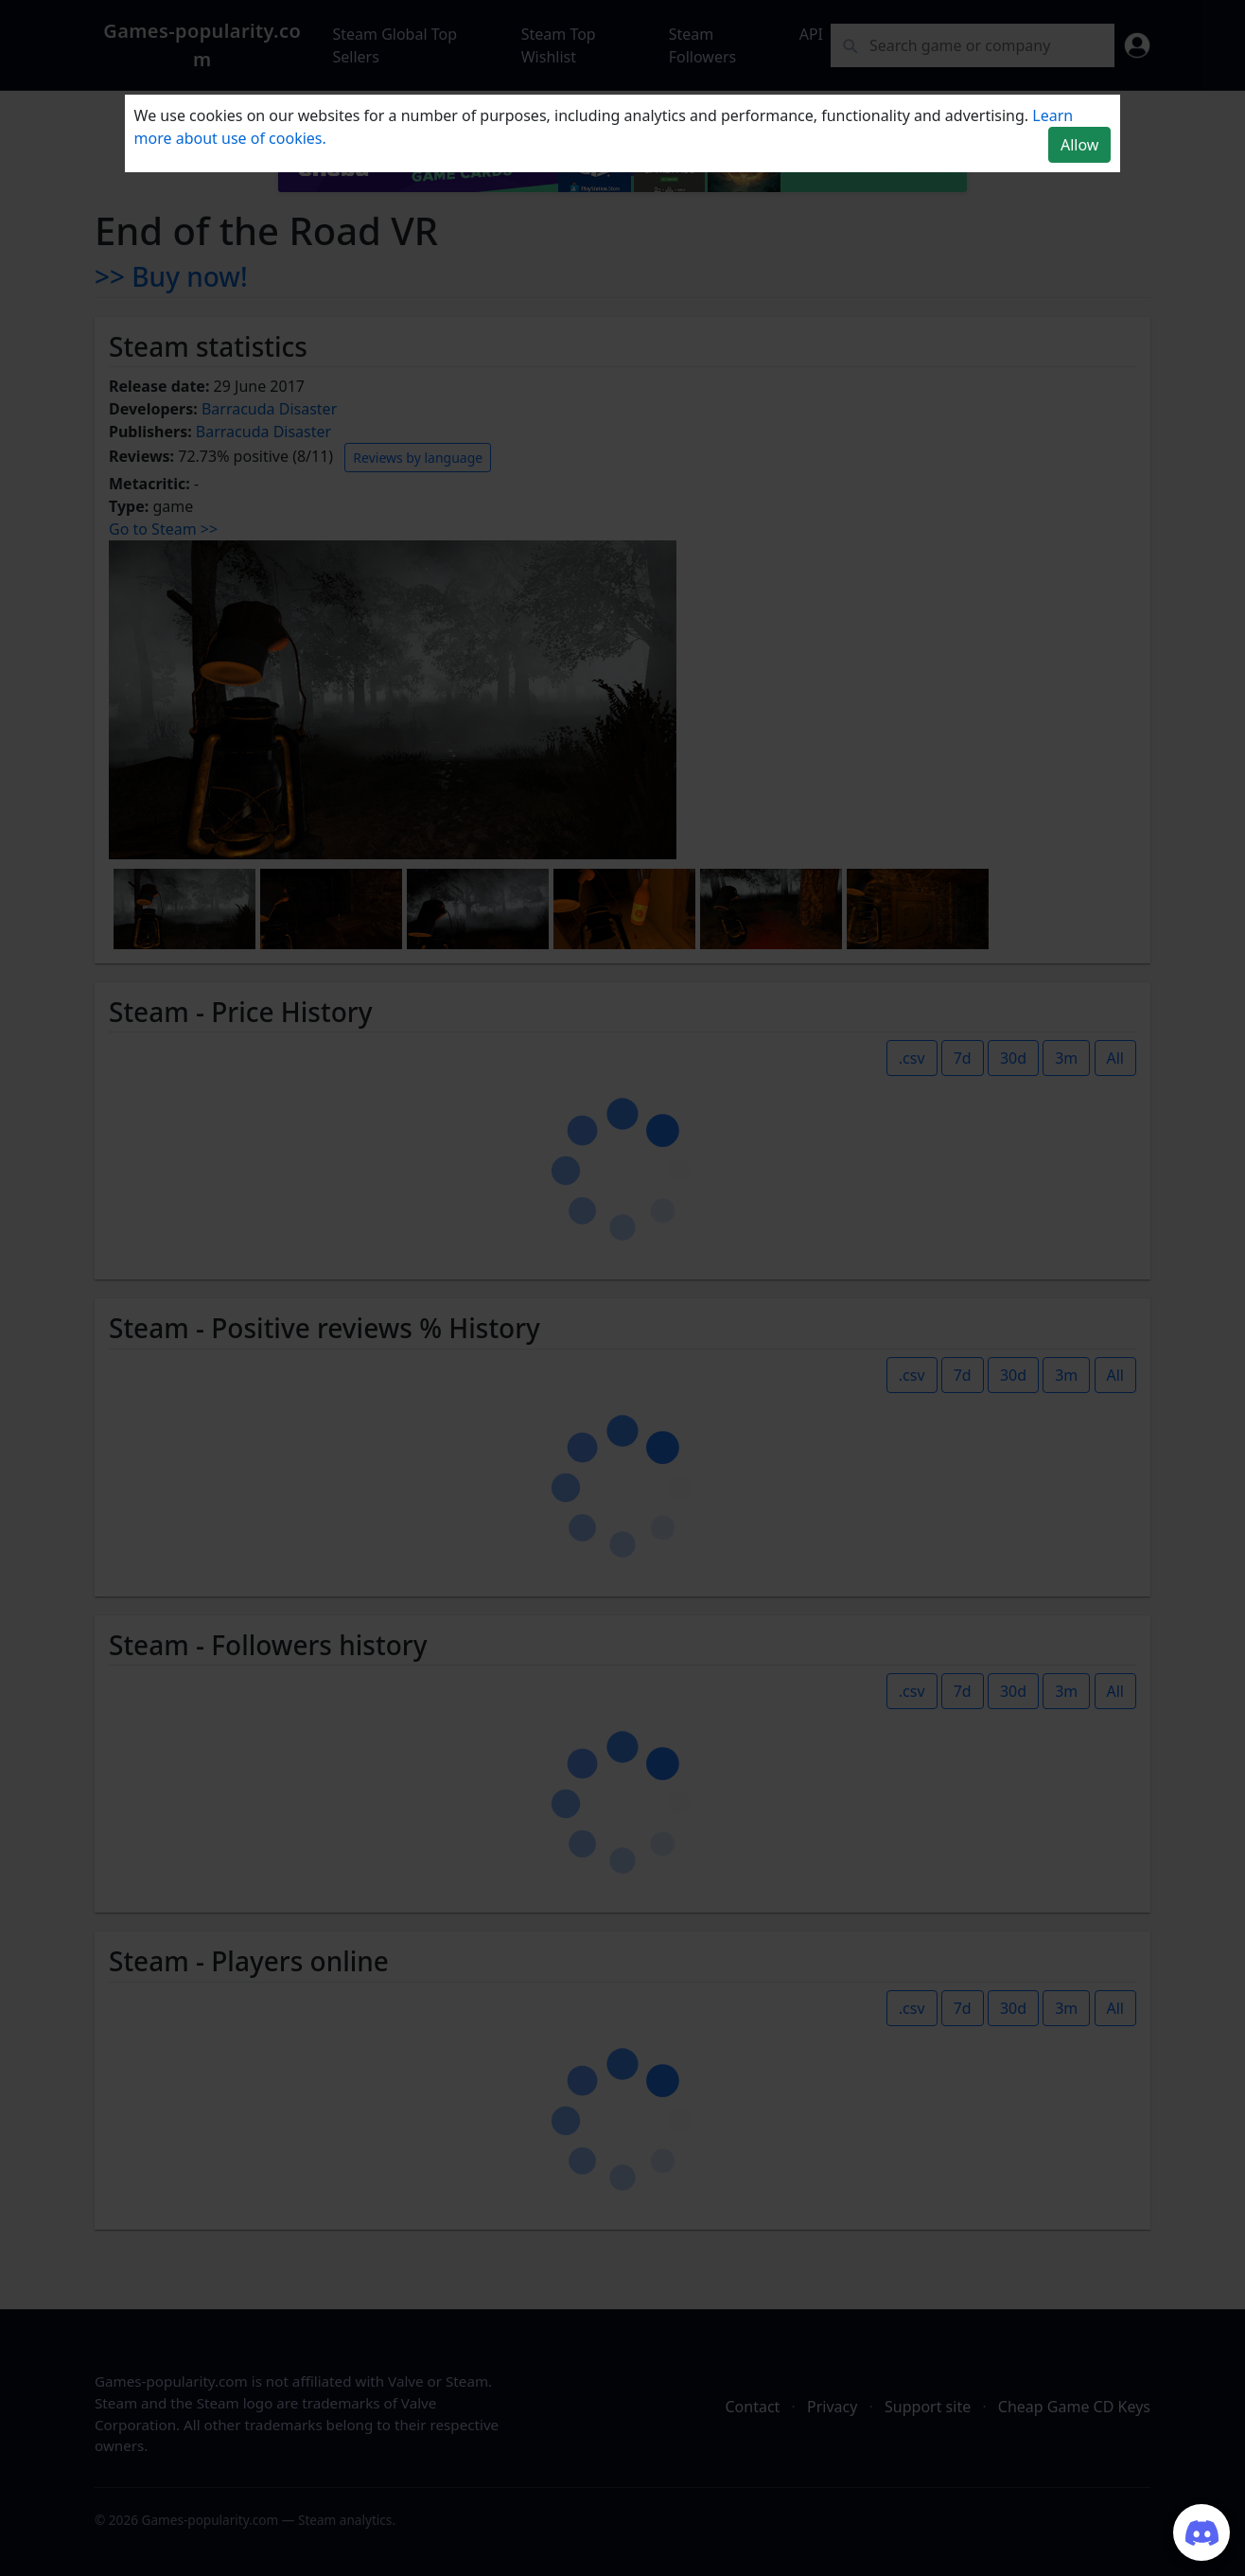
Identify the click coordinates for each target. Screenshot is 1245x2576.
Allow (1079, 144)
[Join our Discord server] (1201, 2532)
